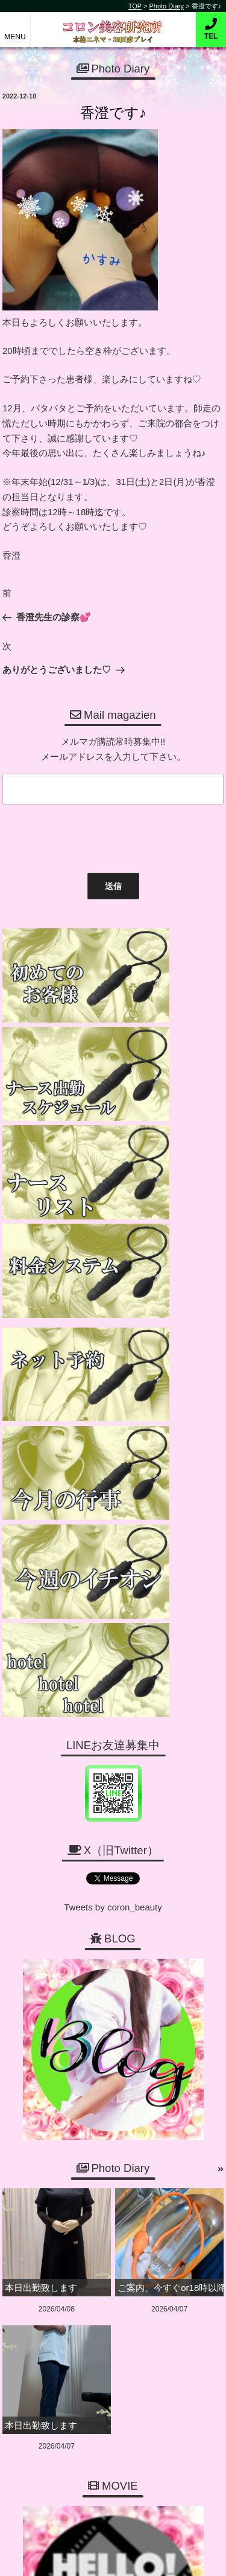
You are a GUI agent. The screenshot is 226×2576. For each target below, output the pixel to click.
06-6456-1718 (118, 2265)
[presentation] (89, 836)
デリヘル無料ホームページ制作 (134, 2556)
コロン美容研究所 (113, 23)
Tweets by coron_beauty (113, 1383)
